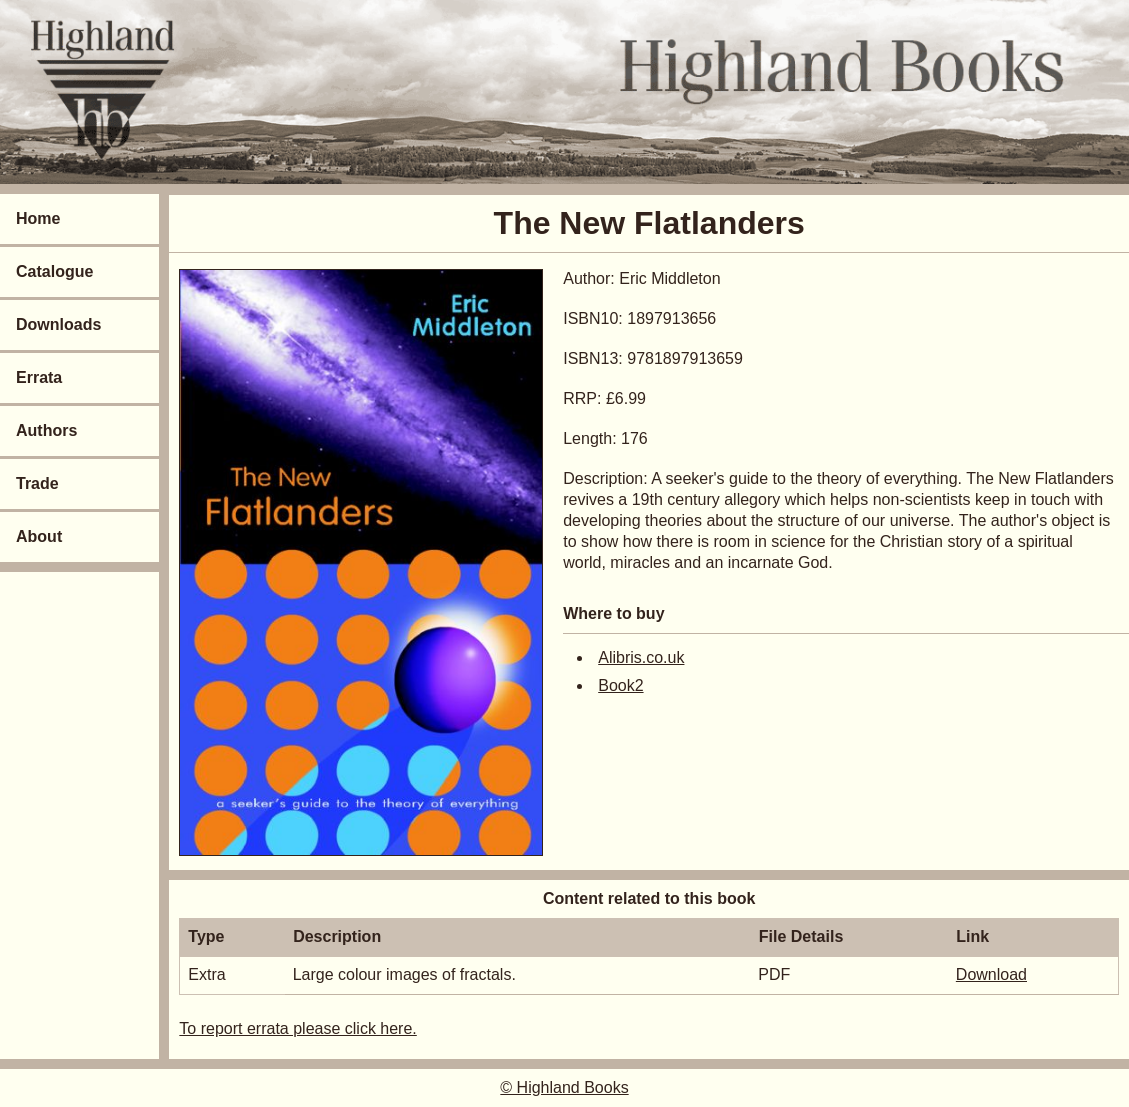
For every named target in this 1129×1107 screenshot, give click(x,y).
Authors (46, 430)
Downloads (58, 324)
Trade (37, 483)
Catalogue (54, 271)
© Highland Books (564, 1087)
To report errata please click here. (297, 1028)
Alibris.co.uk (641, 657)
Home (38, 218)
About (39, 536)
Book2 (620, 685)
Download (991, 974)
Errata (39, 377)
